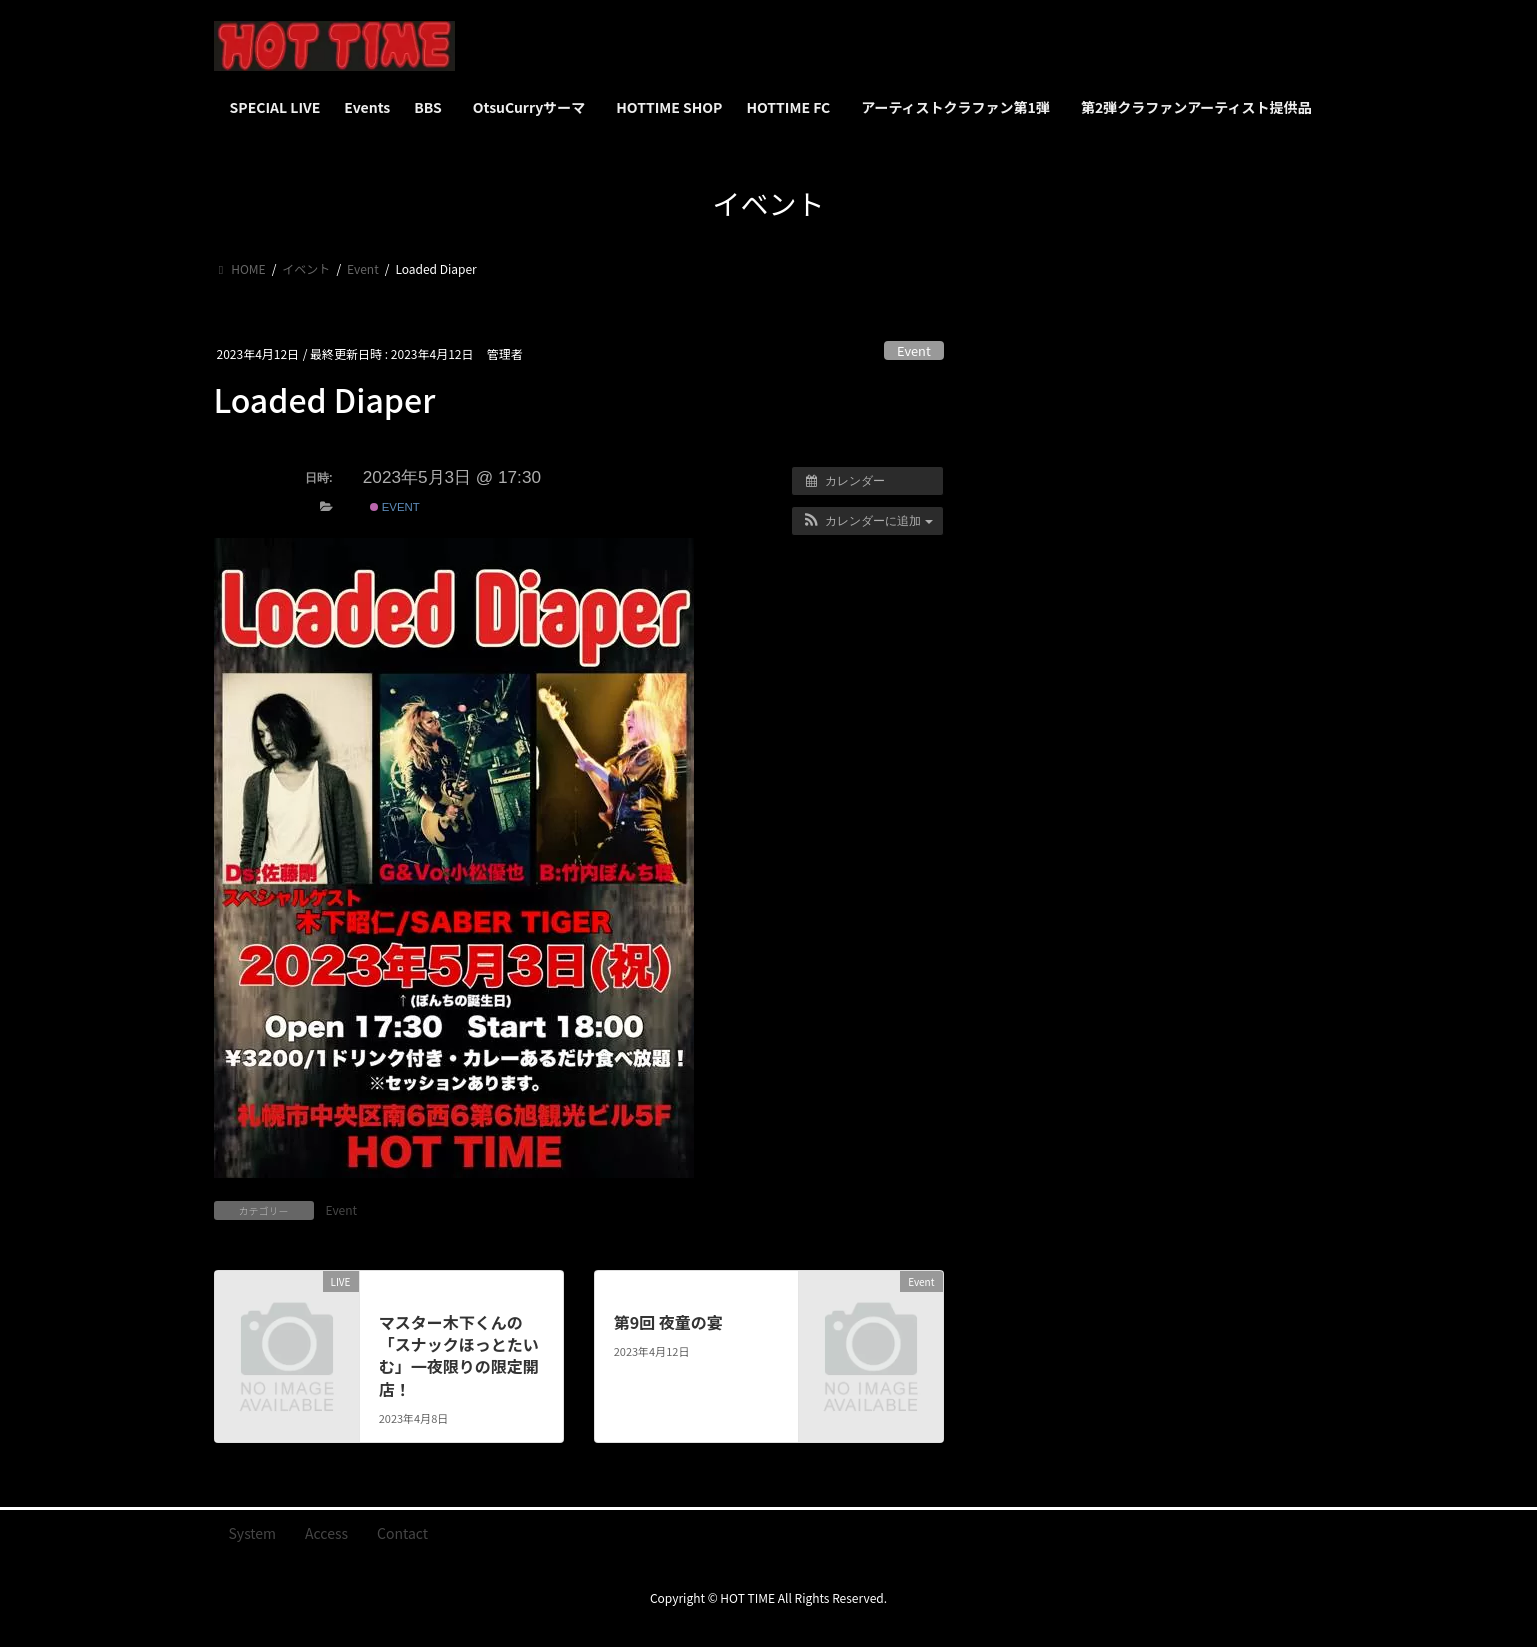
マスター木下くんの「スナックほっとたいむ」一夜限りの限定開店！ (459, 1355)
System (253, 1533)
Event (914, 350)
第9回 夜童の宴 (668, 1322)
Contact (402, 1533)
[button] (867, 521)
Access (326, 1533)
